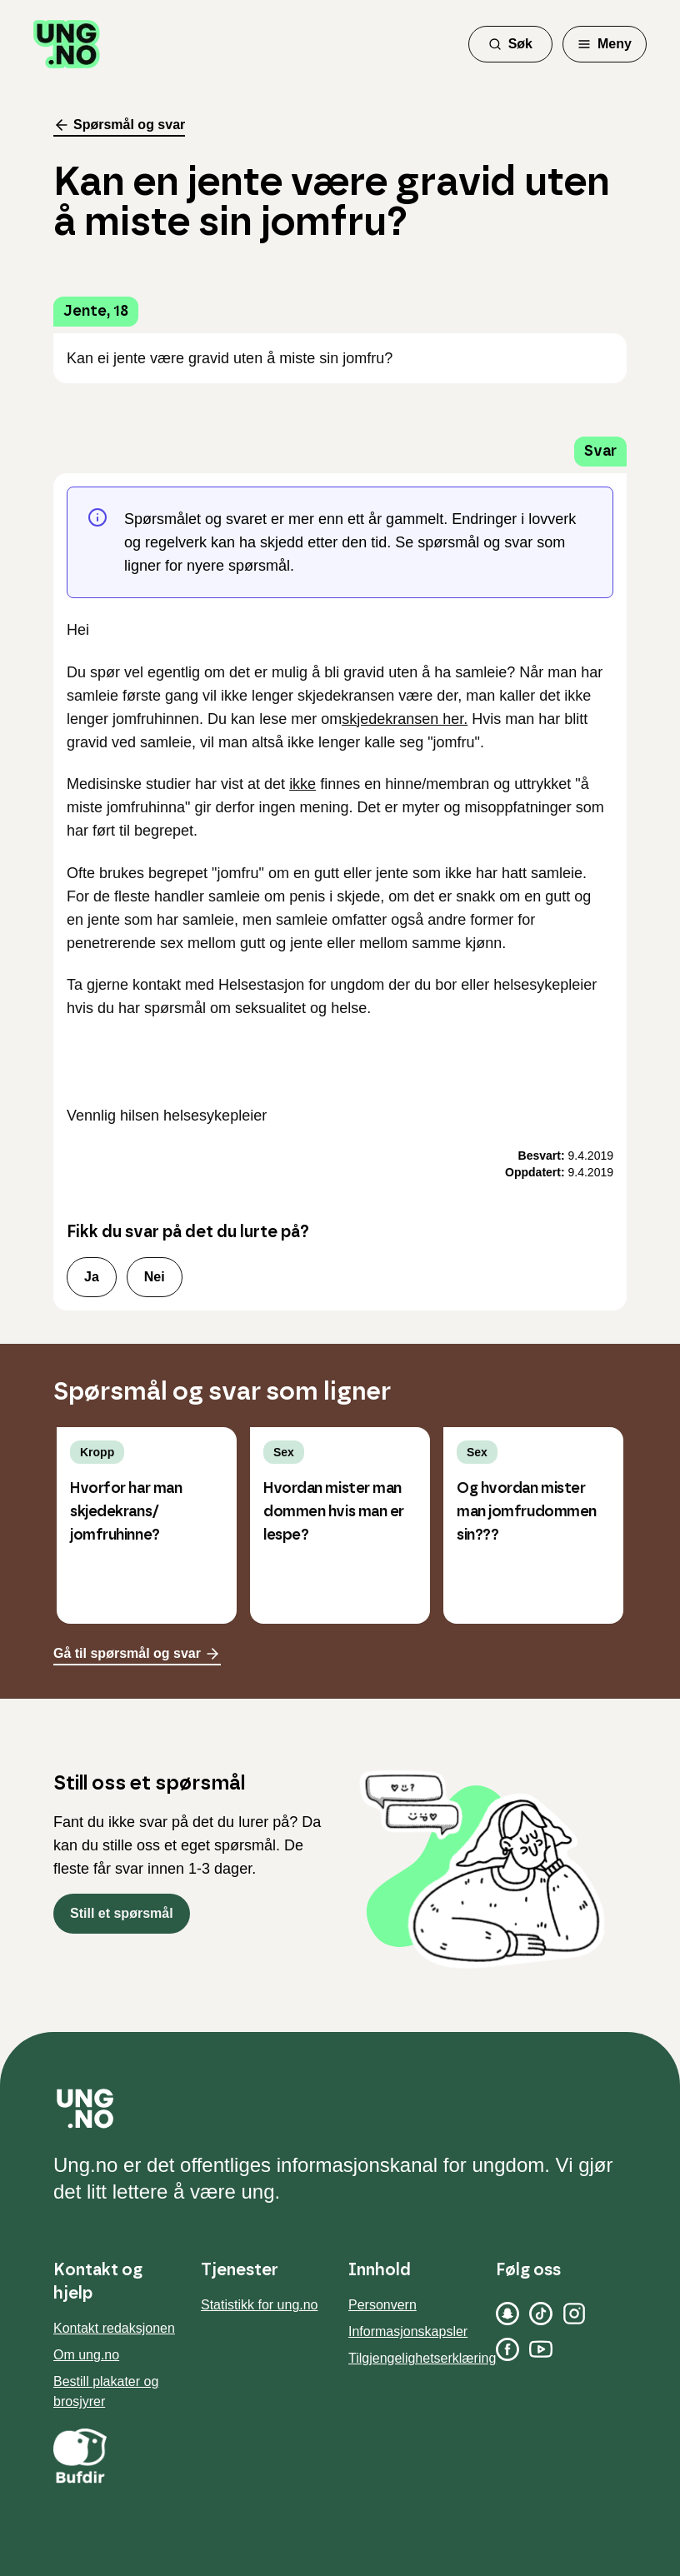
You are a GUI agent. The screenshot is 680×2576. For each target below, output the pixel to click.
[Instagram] (574, 2313)
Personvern (382, 2305)
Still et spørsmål (121, 1913)
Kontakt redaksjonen (114, 2328)
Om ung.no (86, 2355)
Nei (154, 1277)
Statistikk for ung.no (259, 2305)
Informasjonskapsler (408, 2331)
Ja (91, 1277)
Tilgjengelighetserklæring (422, 2358)
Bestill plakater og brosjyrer (105, 2391)
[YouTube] (540, 2349)
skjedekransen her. (405, 719)
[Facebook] (507, 2349)
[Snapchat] (507, 2313)
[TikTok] (540, 2313)
